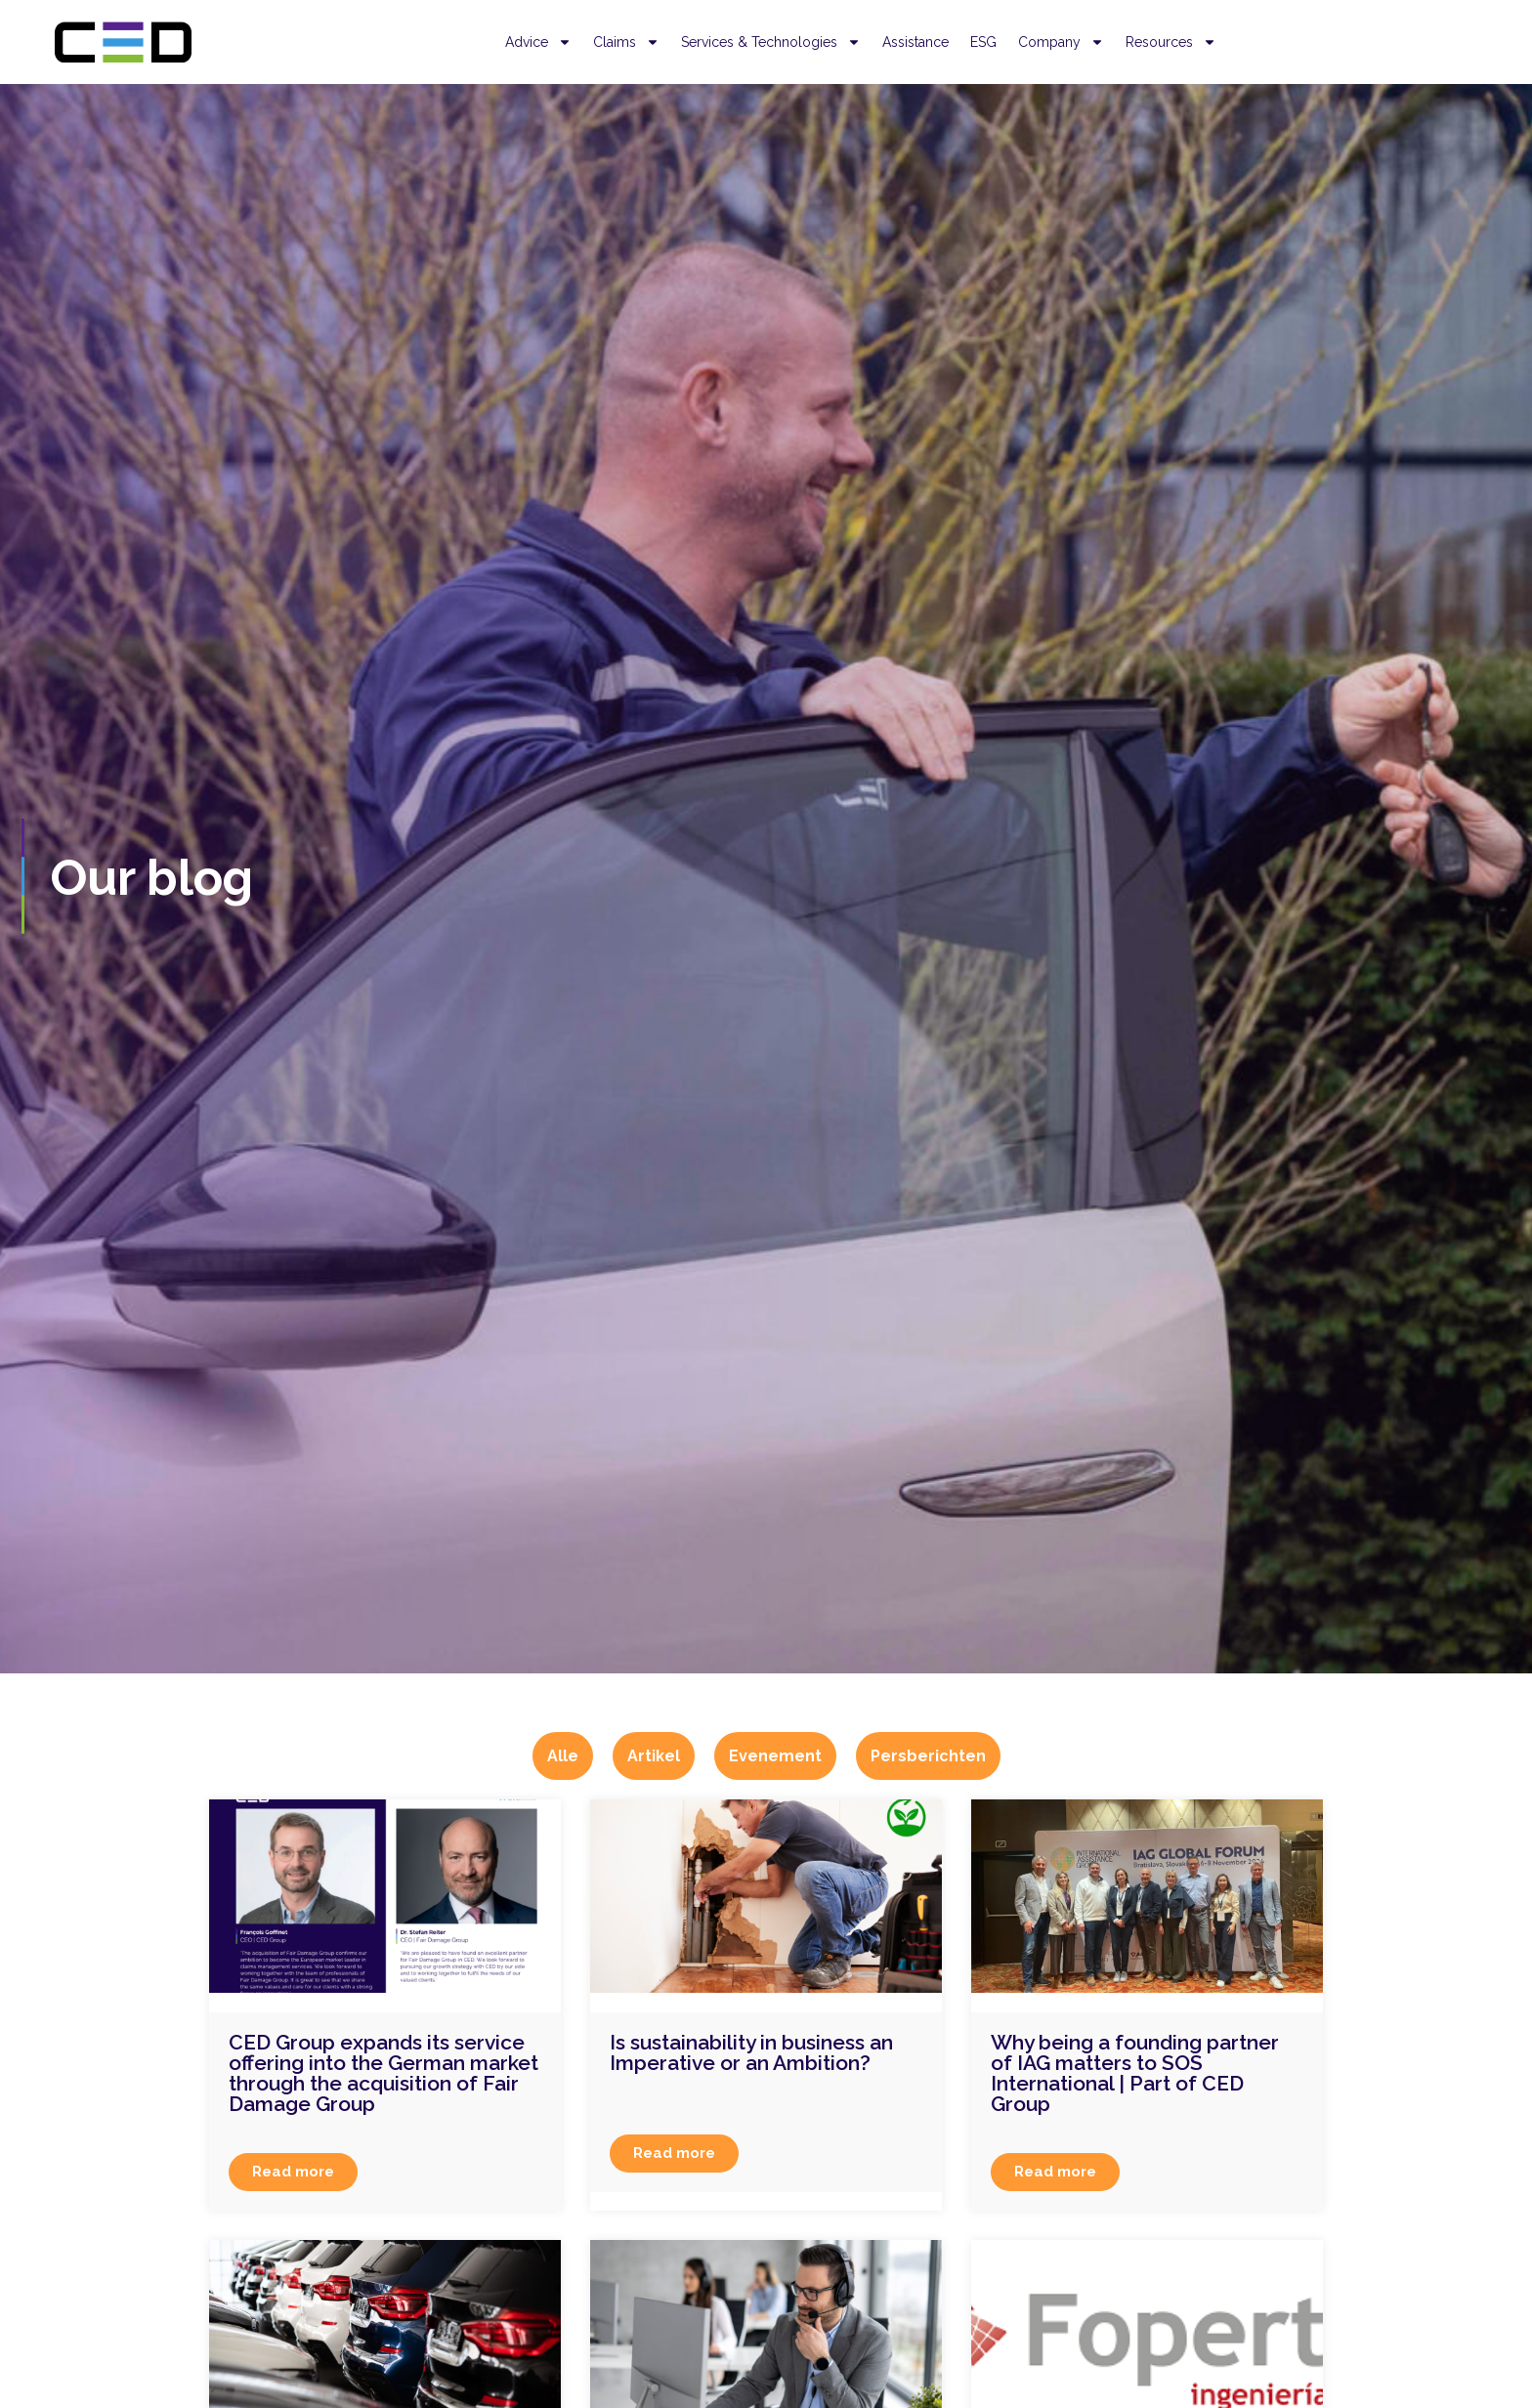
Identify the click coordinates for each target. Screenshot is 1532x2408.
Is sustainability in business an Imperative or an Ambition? (751, 2052)
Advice (538, 42)
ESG (983, 42)
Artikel (653, 1756)
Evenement (775, 1756)
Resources (1171, 42)
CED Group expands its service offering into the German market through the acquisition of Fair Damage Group (383, 2073)
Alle (562, 1756)
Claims (626, 42)
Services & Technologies (771, 42)
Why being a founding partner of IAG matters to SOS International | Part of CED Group (1135, 2073)
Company (1061, 42)
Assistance (915, 42)
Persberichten (928, 1756)
